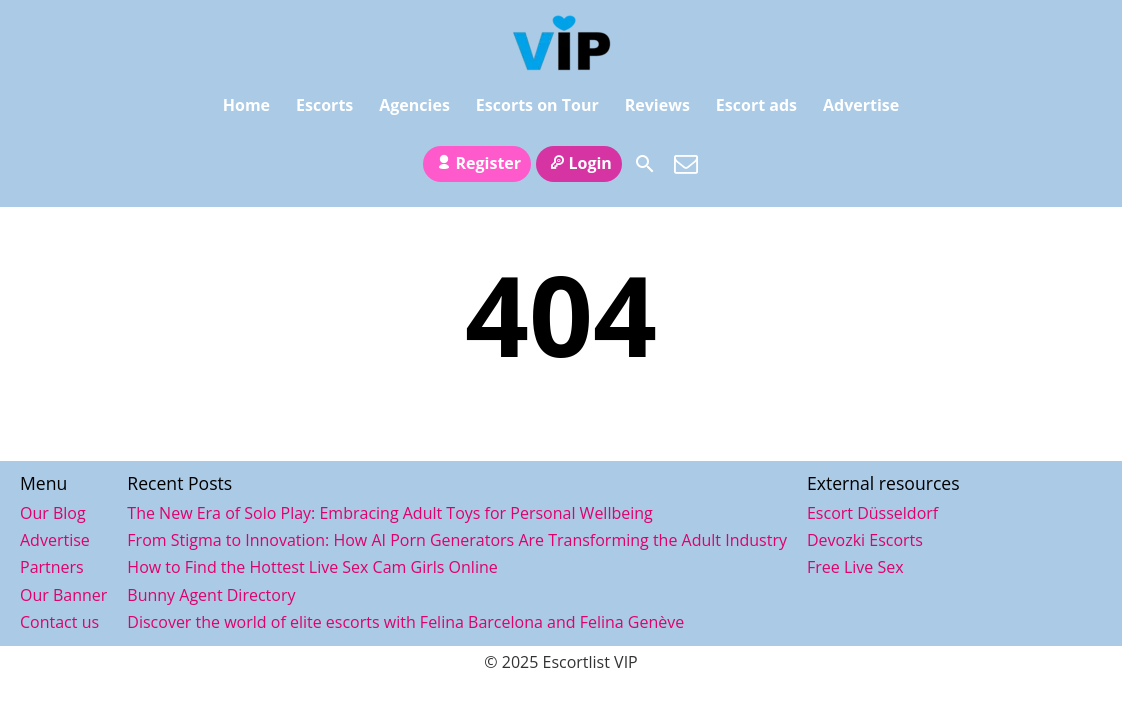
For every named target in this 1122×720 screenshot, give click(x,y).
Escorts (324, 108)
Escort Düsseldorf (872, 513)
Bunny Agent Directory (211, 595)
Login (579, 153)
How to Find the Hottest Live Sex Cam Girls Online (312, 567)
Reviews (657, 108)
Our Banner (63, 595)
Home (246, 108)
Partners (52, 567)
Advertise (861, 108)
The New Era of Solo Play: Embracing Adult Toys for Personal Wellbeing (389, 513)
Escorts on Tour (537, 108)
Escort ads (756, 108)
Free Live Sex (855, 567)
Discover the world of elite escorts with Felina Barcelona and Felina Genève (405, 622)
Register (477, 153)
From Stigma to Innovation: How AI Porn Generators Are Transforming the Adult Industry (457, 540)
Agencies (414, 108)
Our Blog (53, 513)
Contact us (59, 622)
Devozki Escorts (865, 540)
